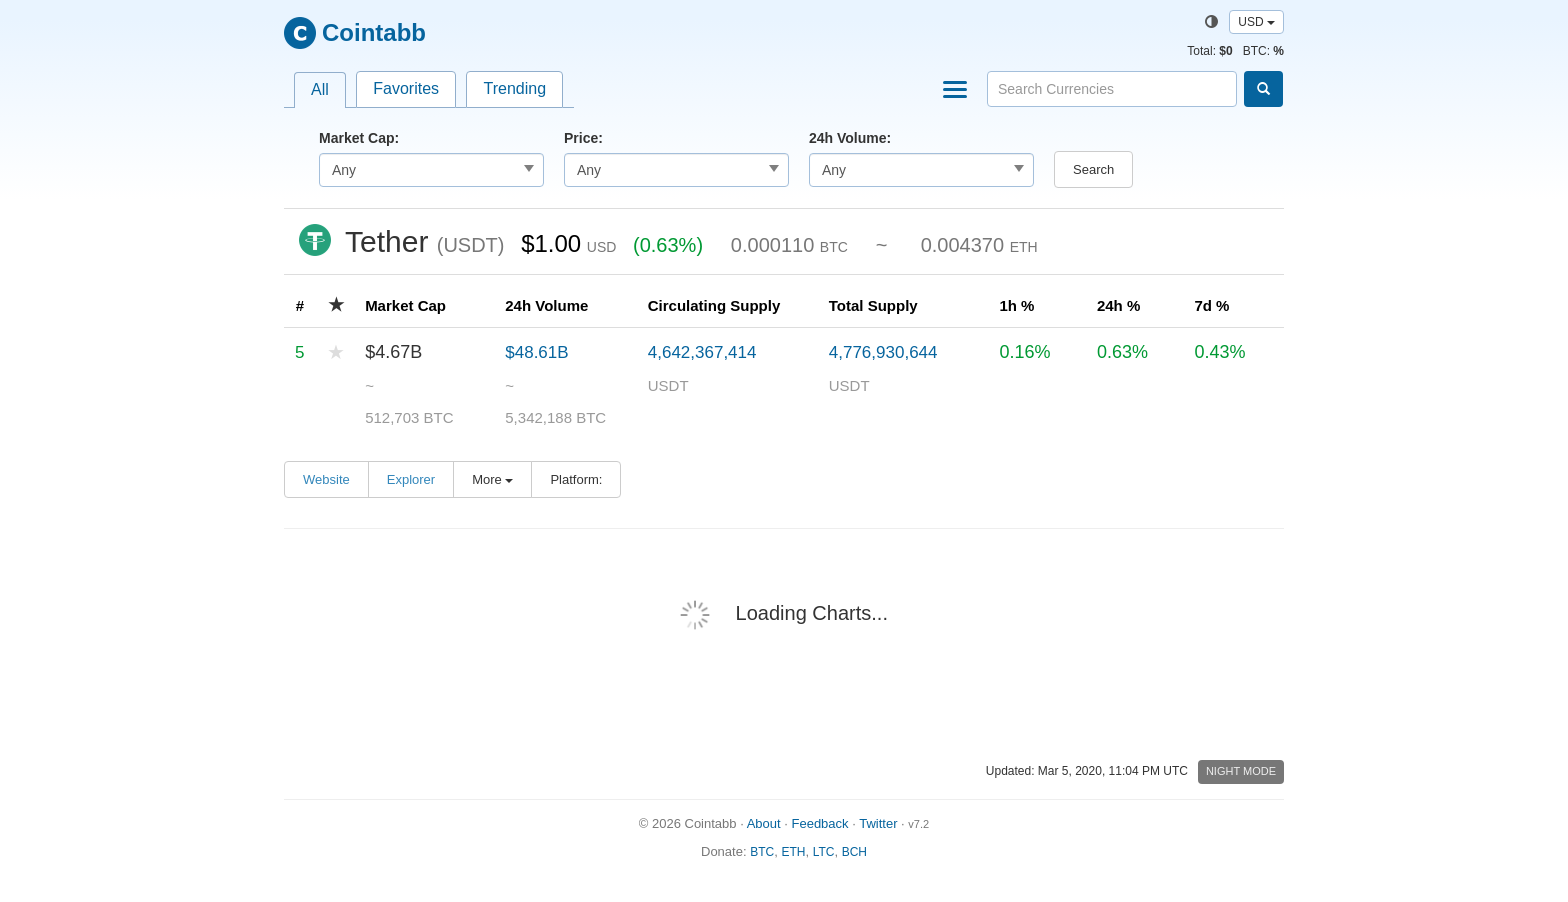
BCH (854, 852)
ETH (793, 852)
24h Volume (546, 305)
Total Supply (873, 305)
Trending (514, 88)
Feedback (819, 823)
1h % (1016, 305)
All (320, 89)
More (492, 479)
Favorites (406, 88)
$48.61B (536, 352)
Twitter (878, 823)
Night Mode (1241, 771)
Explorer (411, 479)
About (764, 823)
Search (1093, 169)
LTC (824, 852)
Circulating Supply (714, 305)
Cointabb (374, 32)
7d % (1211, 305)
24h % (1118, 305)
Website (326, 479)
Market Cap (405, 305)
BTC (762, 852)
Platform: (576, 479)
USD (1256, 22)
